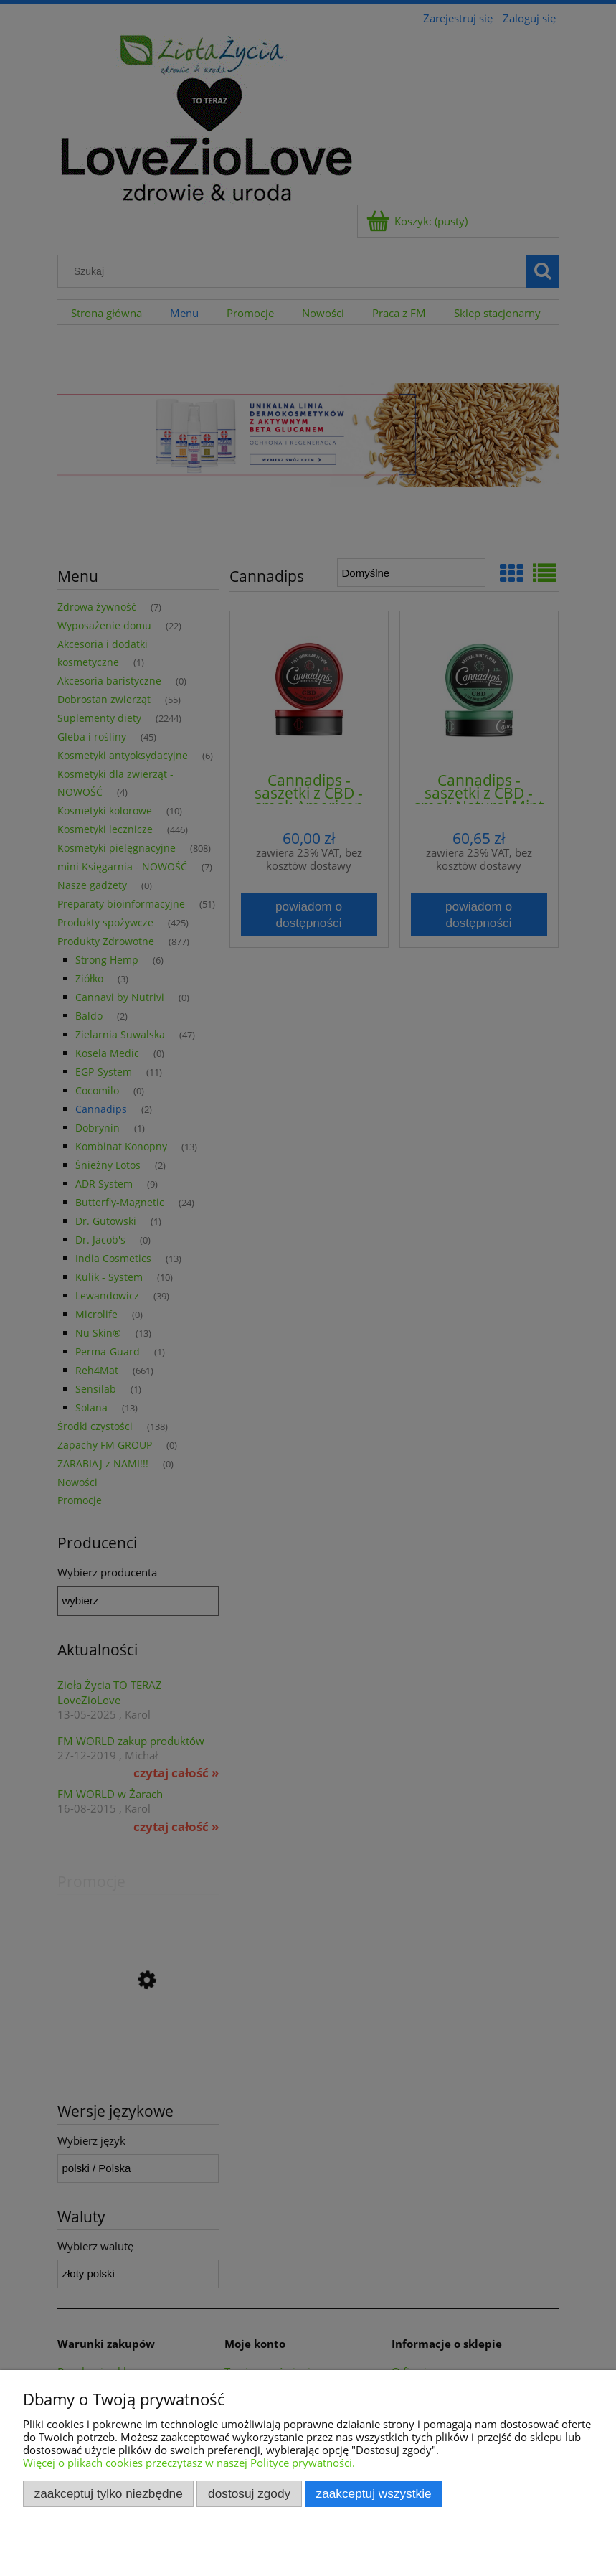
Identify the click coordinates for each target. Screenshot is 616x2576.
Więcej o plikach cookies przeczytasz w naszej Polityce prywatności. (189, 2462)
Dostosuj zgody (249, 2493)
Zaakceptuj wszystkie (374, 2493)
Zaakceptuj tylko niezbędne (108, 2493)
